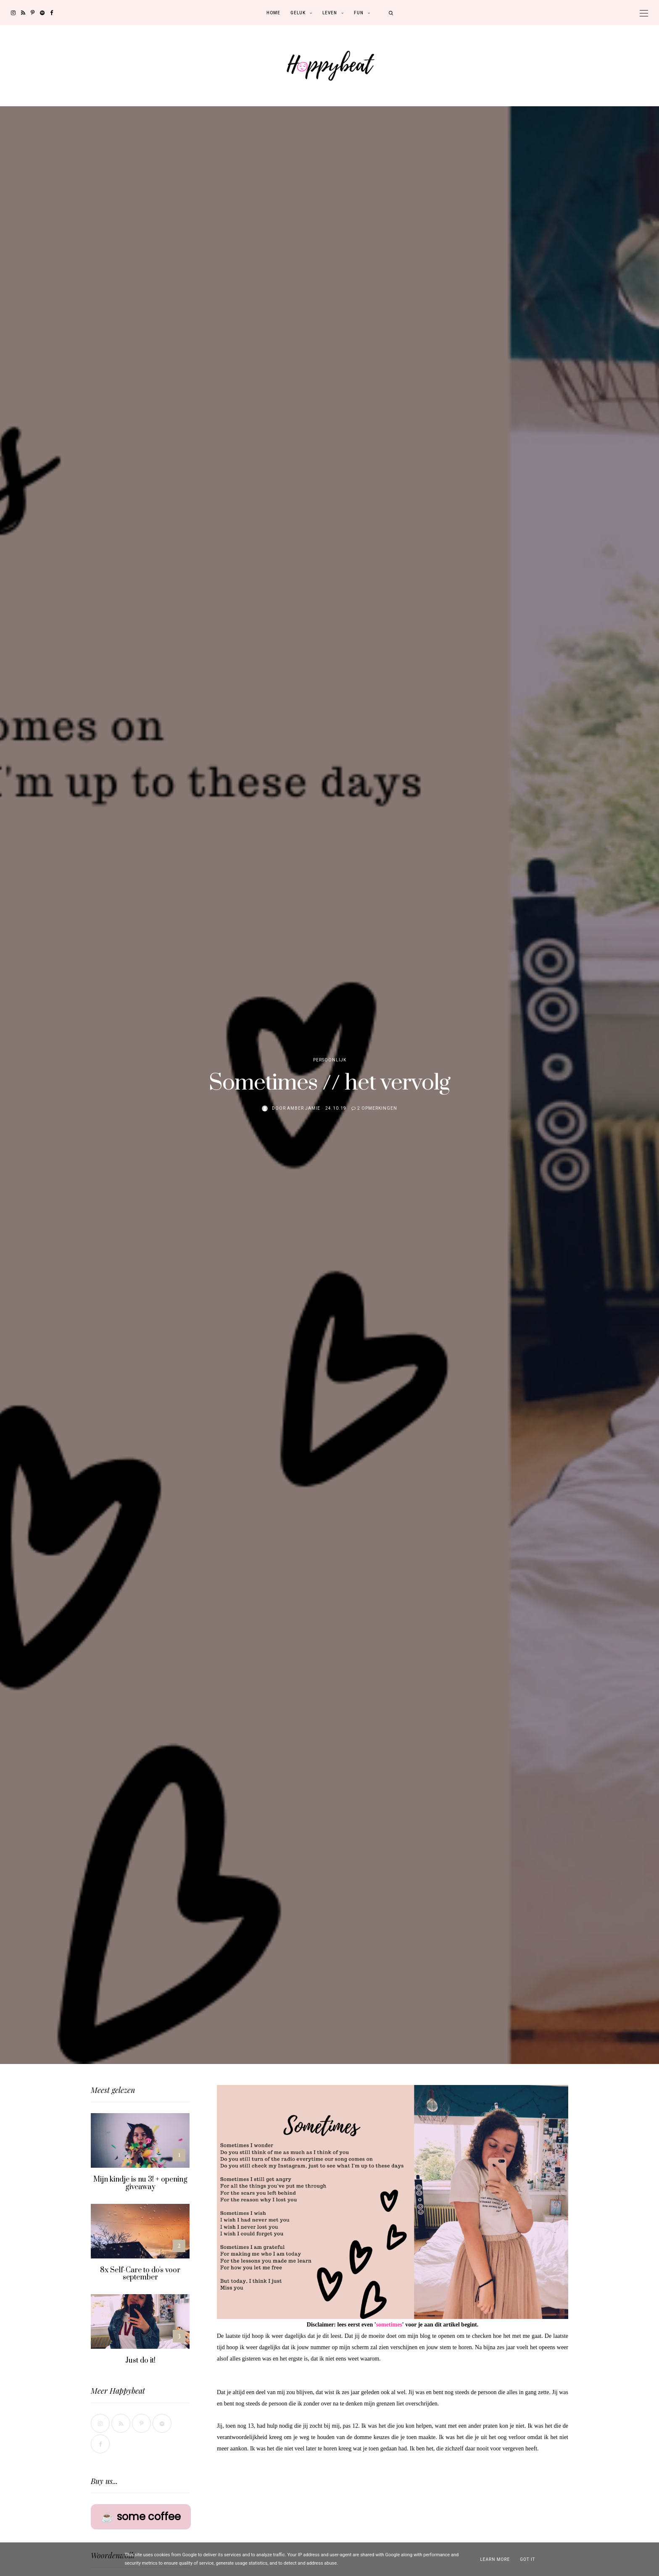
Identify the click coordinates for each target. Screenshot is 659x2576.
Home (273, 13)
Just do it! (140, 2360)
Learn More (495, 2559)
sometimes (389, 2324)
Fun (359, 13)
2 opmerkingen (377, 1108)
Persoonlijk (329, 1060)
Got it (527, 2559)
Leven (329, 13)
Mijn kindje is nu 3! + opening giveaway (140, 2183)
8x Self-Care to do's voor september (140, 2274)
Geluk (298, 13)
